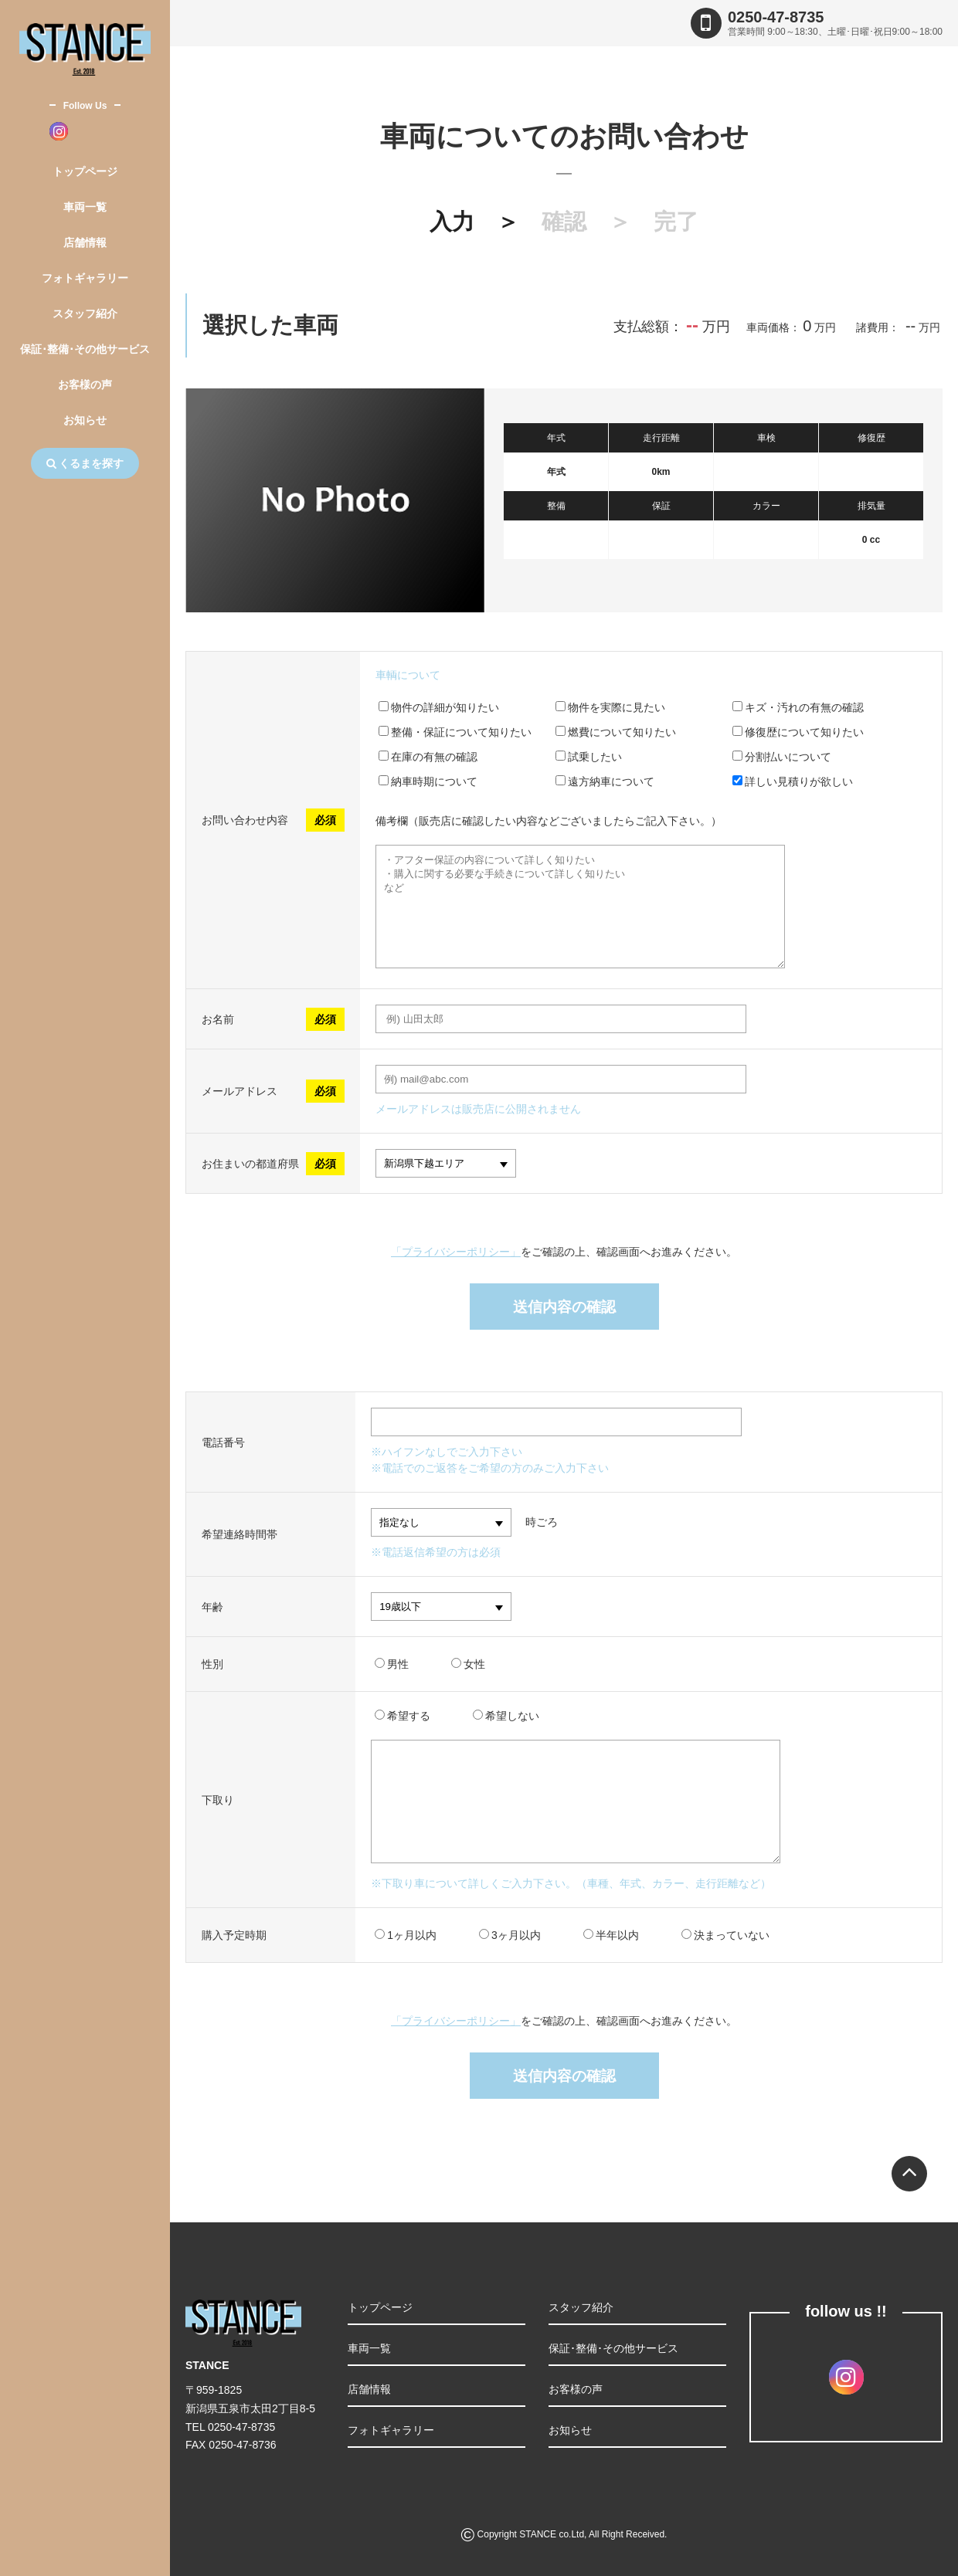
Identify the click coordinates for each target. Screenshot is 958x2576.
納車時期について (428, 781)
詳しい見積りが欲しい (792, 781)
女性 (468, 1664)
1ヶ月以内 (406, 1935)
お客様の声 (85, 384)
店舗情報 (85, 242)
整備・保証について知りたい (455, 732)
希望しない (506, 1716)
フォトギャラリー (85, 278)
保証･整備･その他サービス (85, 349)
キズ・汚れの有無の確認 (798, 707)
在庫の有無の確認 (428, 757)
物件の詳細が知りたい (439, 707)
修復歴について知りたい (798, 732)
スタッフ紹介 (85, 313)
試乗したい (588, 757)
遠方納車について (604, 781)
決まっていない (725, 1935)
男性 (392, 1664)
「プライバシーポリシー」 (456, 1252)
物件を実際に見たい (610, 707)
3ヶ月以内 (510, 1935)
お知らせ (85, 420)
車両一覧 (85, 207)
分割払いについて (781, 757)
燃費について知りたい (615, 732)
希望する (402, 1716)
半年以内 (611, 1935)
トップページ (85, 171)
